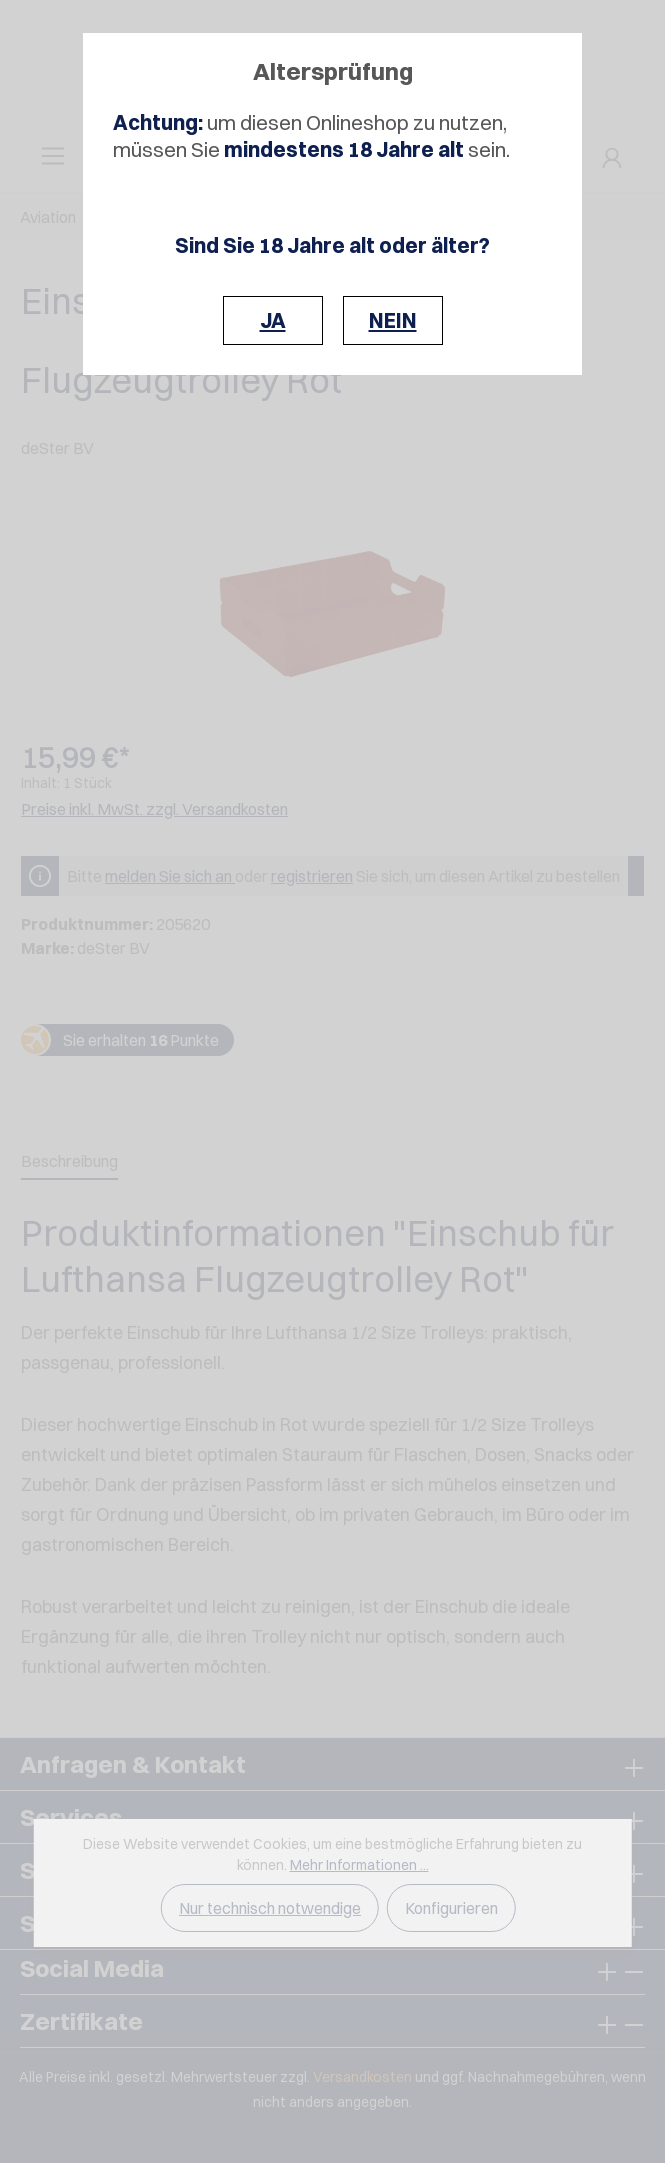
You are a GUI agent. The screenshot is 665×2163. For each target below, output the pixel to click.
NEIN (393, 320)
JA (273, 320)
